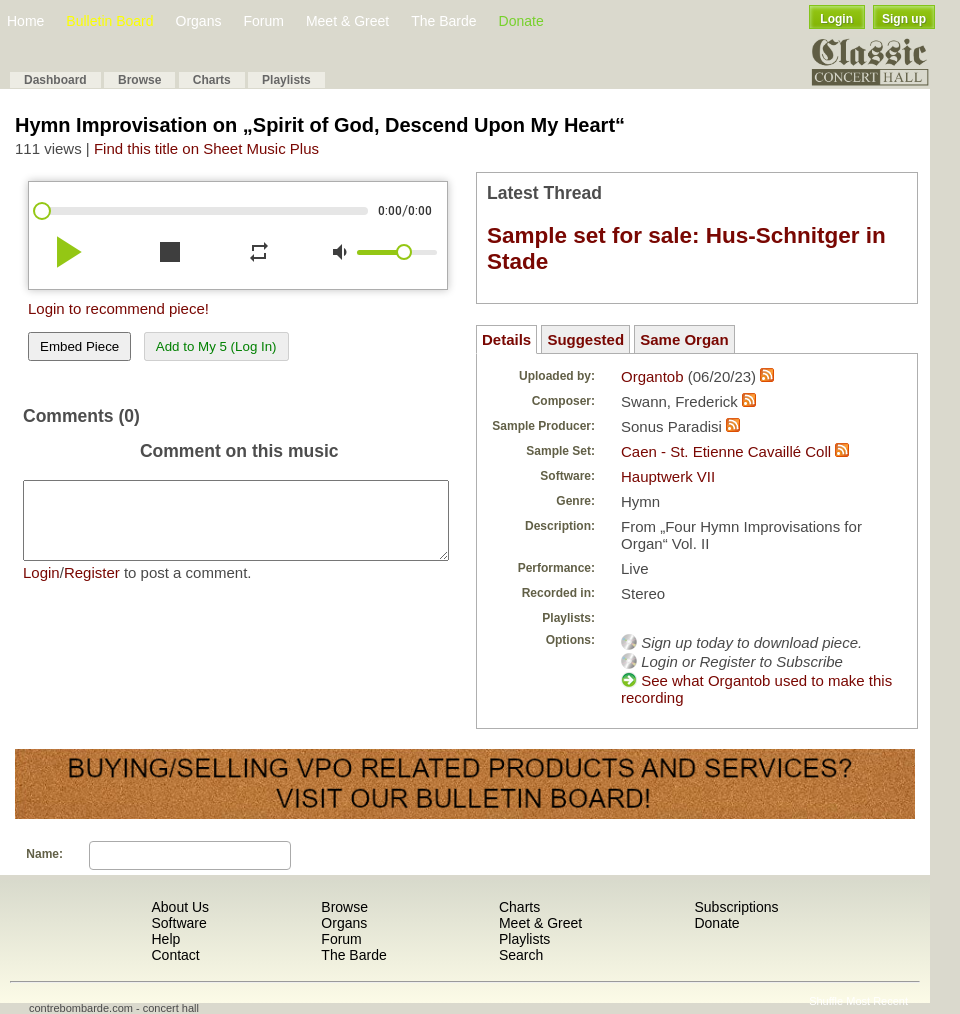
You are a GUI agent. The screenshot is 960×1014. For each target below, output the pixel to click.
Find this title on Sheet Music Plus (206, 148)
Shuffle (826, 1001)
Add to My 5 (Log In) (216, 346)
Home (25, 21)
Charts (212, 80)
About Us (180, 907)
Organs (199, 21)
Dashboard (55, 80)
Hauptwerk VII (668, 476)
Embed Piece (79, 346)
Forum (263, 21)
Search (521, 955)
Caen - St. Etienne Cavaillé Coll (726, 451)
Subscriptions (736, 907)
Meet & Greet (347, 21)
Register (92, 587)
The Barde (443, 21)
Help (165, 939)
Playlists (286, 80)
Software (178, 923)
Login (836, 19)
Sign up (904, 19)
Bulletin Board (109, 21)
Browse (139, 80)
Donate (521, 21)
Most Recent (877, 1001)
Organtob (652, 376)
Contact (175, 955)
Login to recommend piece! (118, 308)
